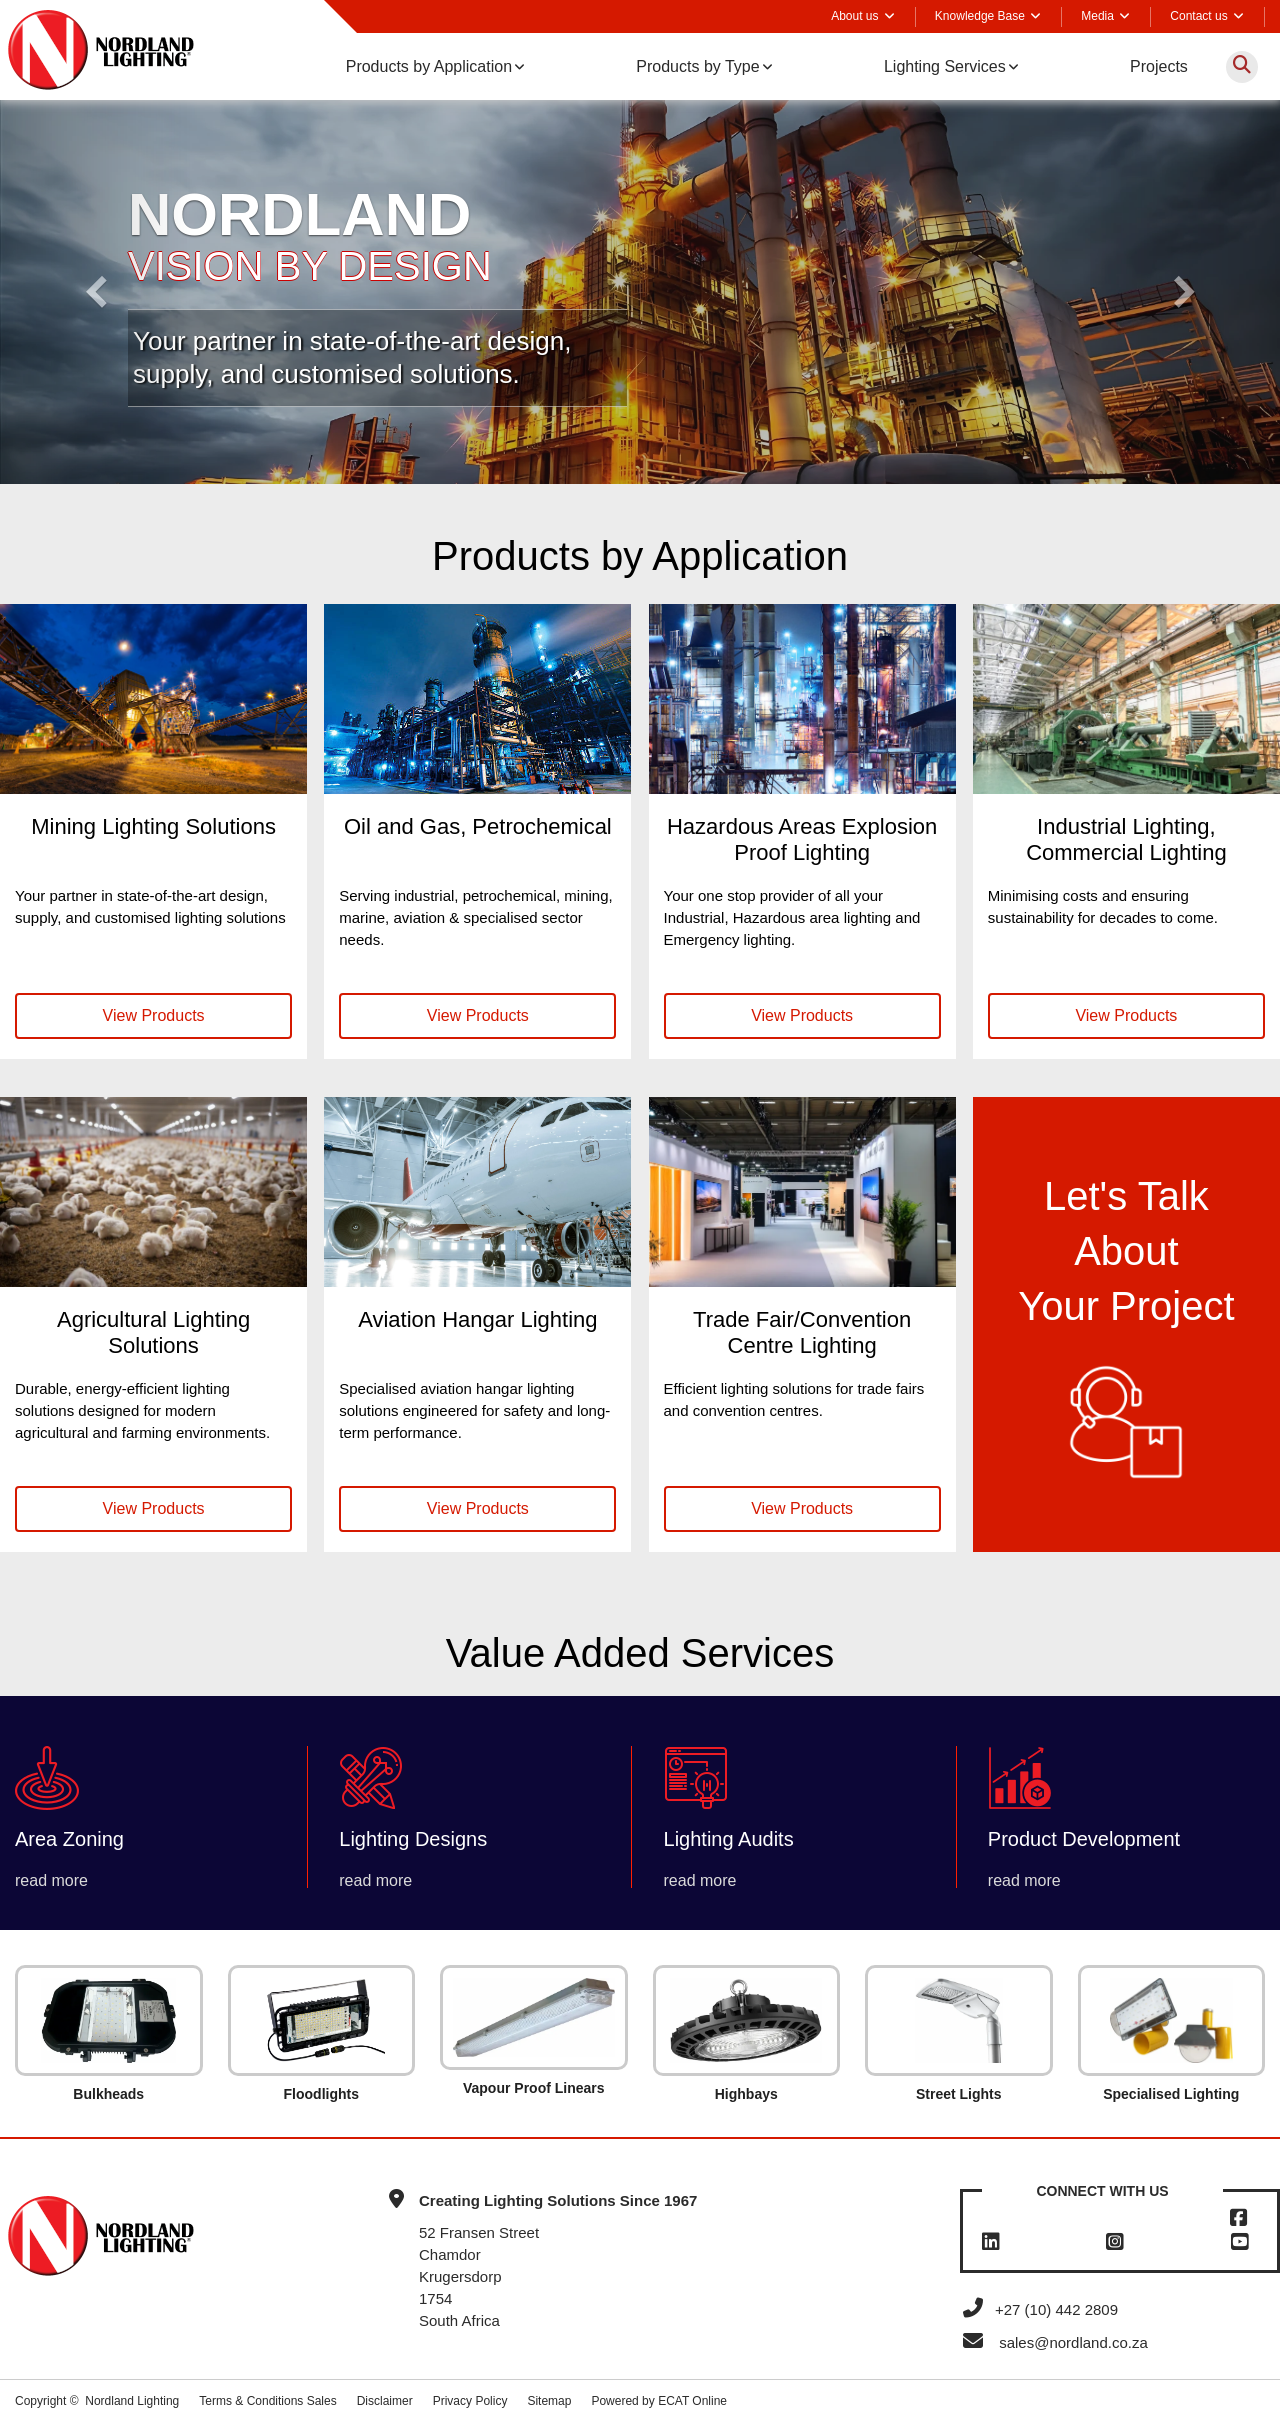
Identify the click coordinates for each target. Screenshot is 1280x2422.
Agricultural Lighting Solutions (153, 1332)
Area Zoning (69, 1839)
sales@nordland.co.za (1073, 2342)
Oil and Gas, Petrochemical (478, 826)
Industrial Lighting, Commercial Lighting (1126, 839)
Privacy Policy (470, 2401)
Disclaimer (385, 2401)
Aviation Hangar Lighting (477, 1319)
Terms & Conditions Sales (267, 2401)
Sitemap (549, 2401)
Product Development (1084, 1839)
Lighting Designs (413, 1839)
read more (51, 1880)
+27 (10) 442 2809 (1039, 2309)
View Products (154, 1015)
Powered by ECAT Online (659, 2401)
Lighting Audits (729, 1839)
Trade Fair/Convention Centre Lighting (802, 1332)
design (526, 341)
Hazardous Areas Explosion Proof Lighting (802, 839)
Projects (1159, 66)
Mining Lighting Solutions (153, 826)
